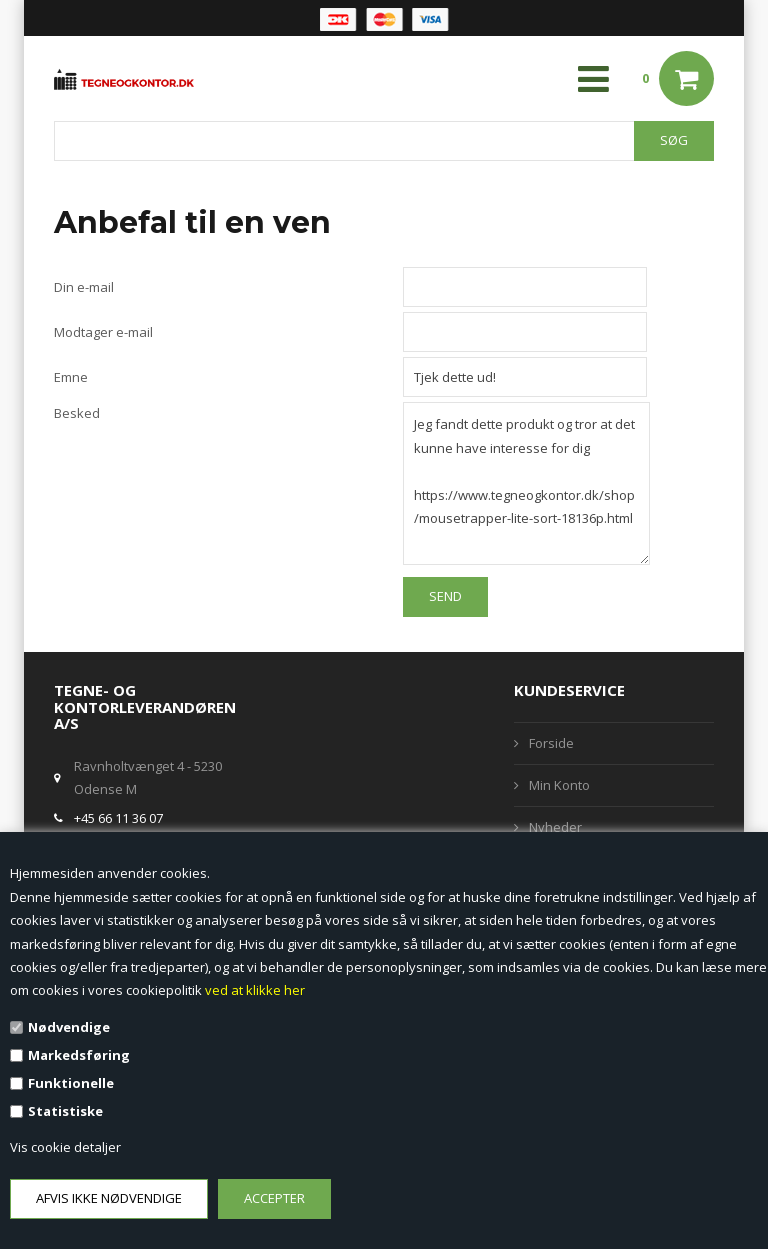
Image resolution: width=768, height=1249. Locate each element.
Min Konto (559, 785)
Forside (551, 743)
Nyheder (555, 827)
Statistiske (65, 1111)
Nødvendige (69, 1027)
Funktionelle (71, 1083)
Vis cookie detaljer (65, 1147)
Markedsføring (79, 1055)
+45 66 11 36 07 (118, 818)
